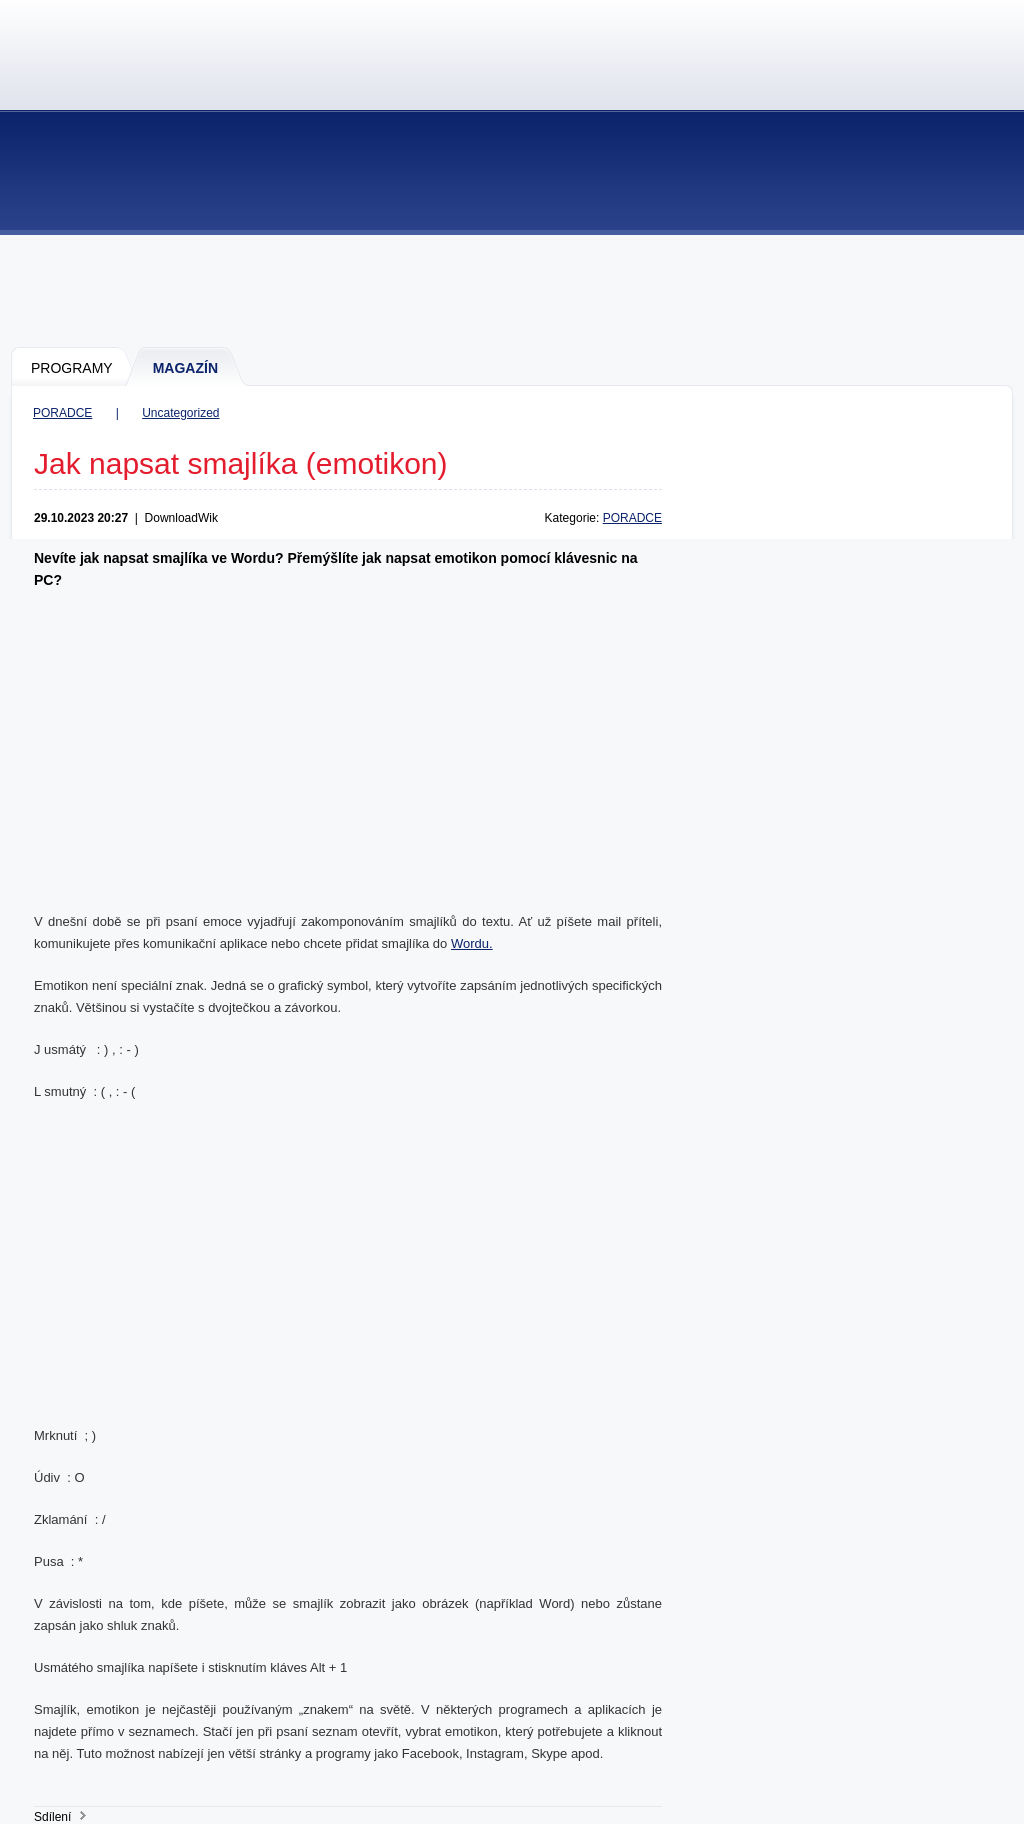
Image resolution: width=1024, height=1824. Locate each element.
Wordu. (472, 943)
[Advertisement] (513, 290)
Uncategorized (180, 413)
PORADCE (62, 413)
